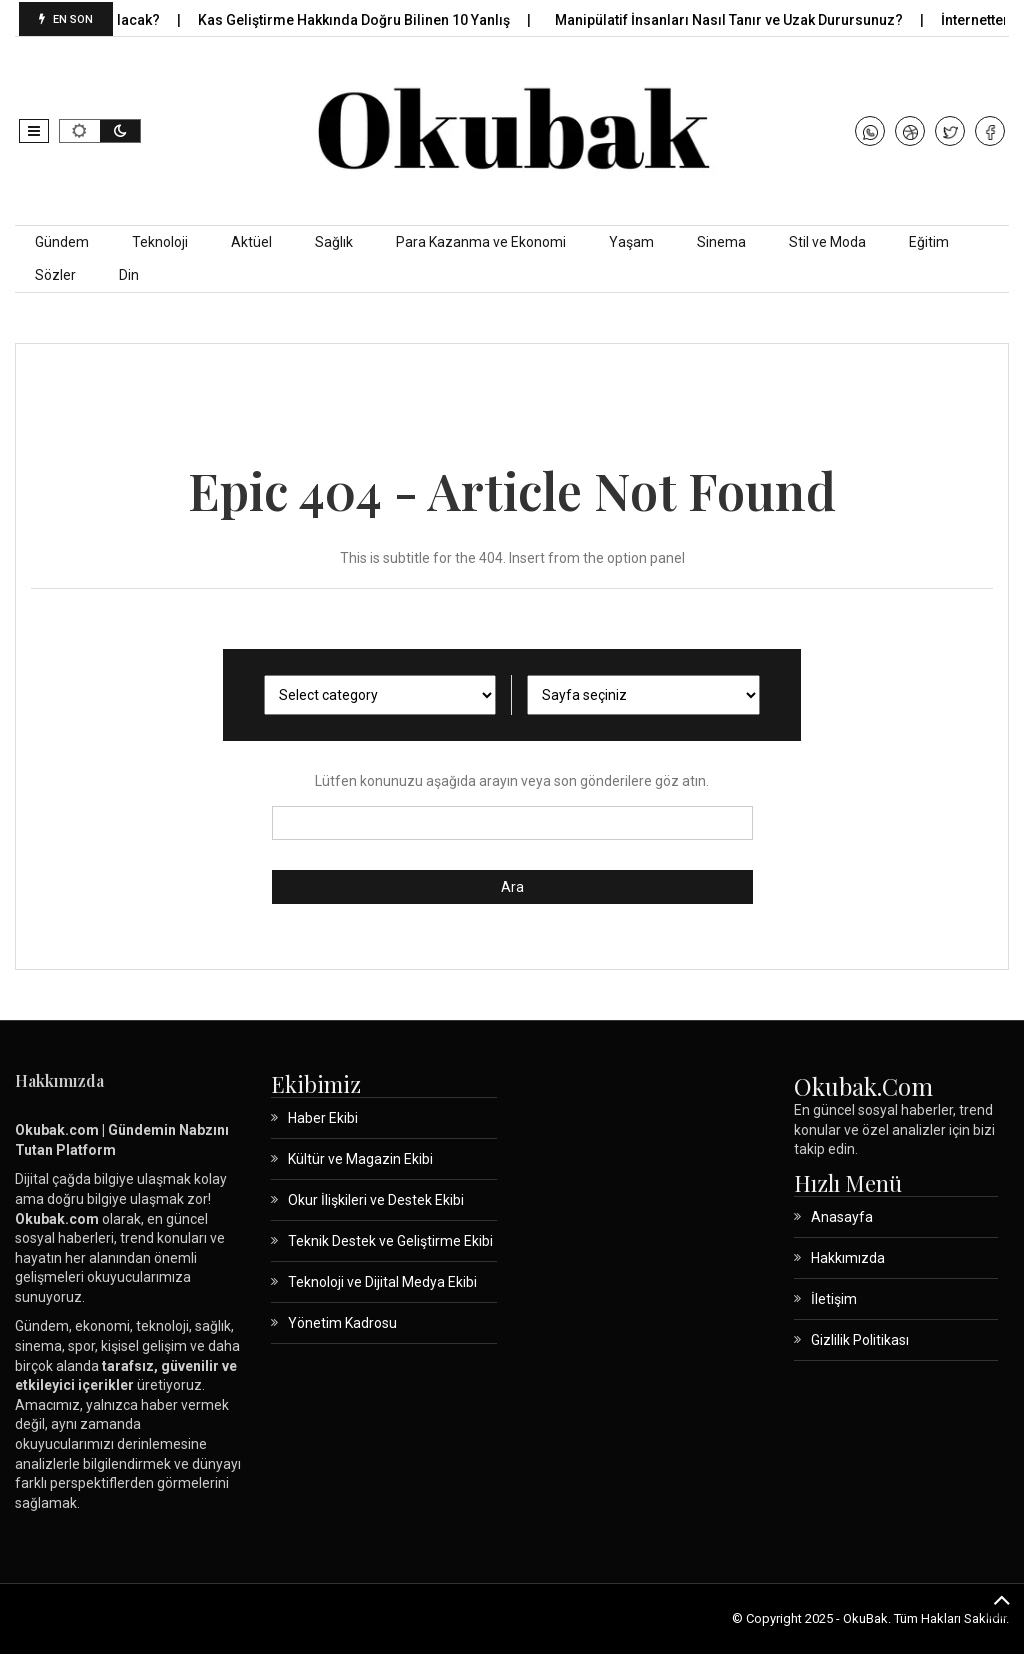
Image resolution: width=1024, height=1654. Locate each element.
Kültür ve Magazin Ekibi (360, 1159)
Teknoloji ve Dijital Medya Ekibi (382, 1282)
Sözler (55, 275)
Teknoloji (160, 242)
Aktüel (251, 242)
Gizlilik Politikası (860, 1340)
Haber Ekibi (323, 1118)
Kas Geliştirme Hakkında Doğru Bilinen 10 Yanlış (369, 20)
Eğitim (929, 242)
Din (129, 275)
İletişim (834, 1299)
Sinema (721, 242)
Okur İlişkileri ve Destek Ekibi (376, 1200)
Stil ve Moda (827, 242)
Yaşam (631, 242)
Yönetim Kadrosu (342, 1323)
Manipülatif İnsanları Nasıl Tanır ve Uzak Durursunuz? (744, 20)
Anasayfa (842, 1217)
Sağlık (334, 242)
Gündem (62, 242)
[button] (34, 131)
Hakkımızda (848, 1258)
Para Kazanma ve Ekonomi (481, 242)
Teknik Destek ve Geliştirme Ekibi (390, 1241)
